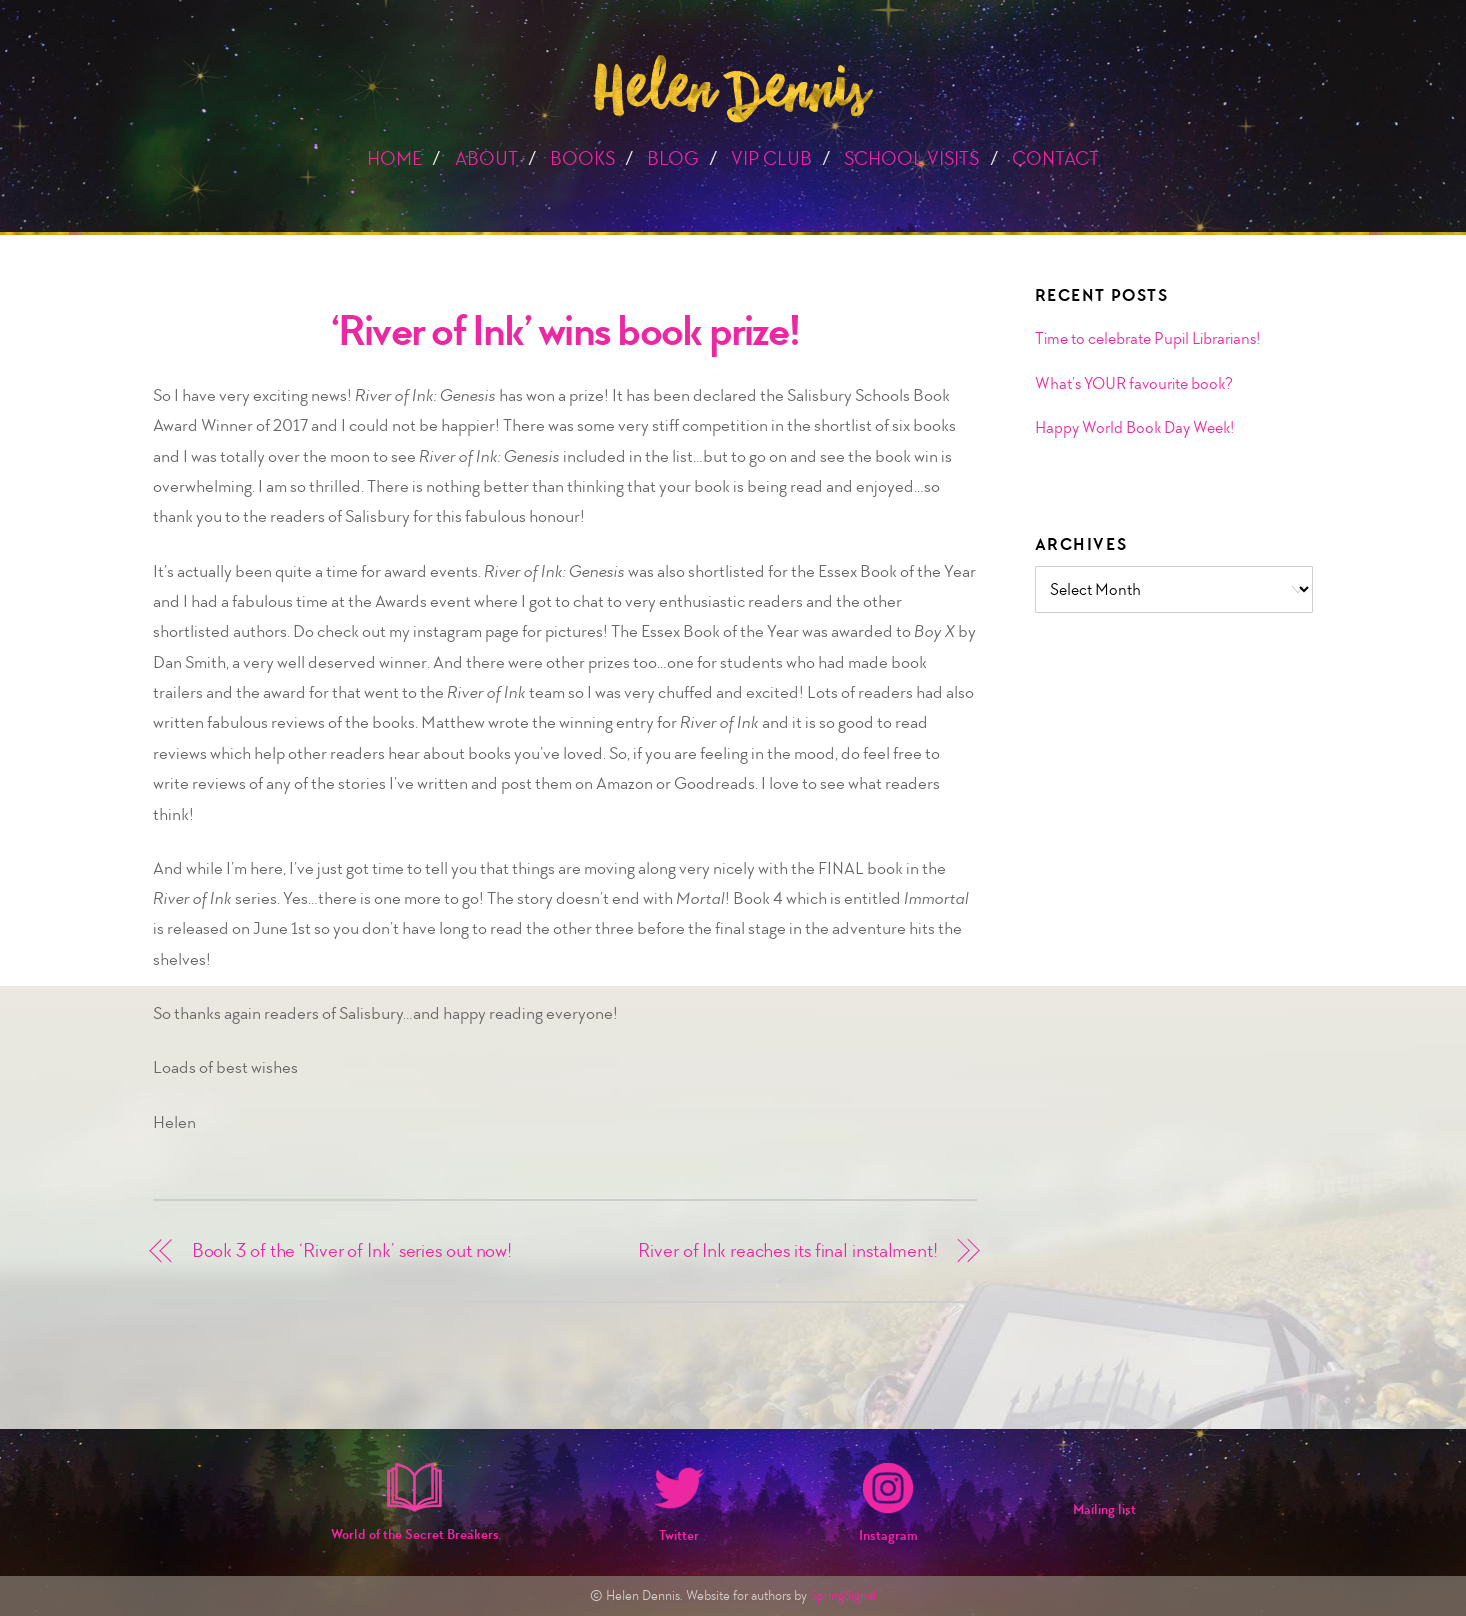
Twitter (679, 1535)
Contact (1055, 158)
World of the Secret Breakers (415, 1534)
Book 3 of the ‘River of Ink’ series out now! (352, 1250)
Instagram (888, 1535)
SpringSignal (843, 1595)
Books (582, 158)
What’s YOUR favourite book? (1134, 383)
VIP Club (771, 158)
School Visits (911, 158)
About (486, 158)
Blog (673, 158)
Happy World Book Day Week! (1134, 427)
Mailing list (1104, 1509)
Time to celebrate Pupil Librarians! (1147, 338)
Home (394, 158)
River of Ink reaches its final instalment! (788, 1250)
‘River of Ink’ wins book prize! (565, 331)
